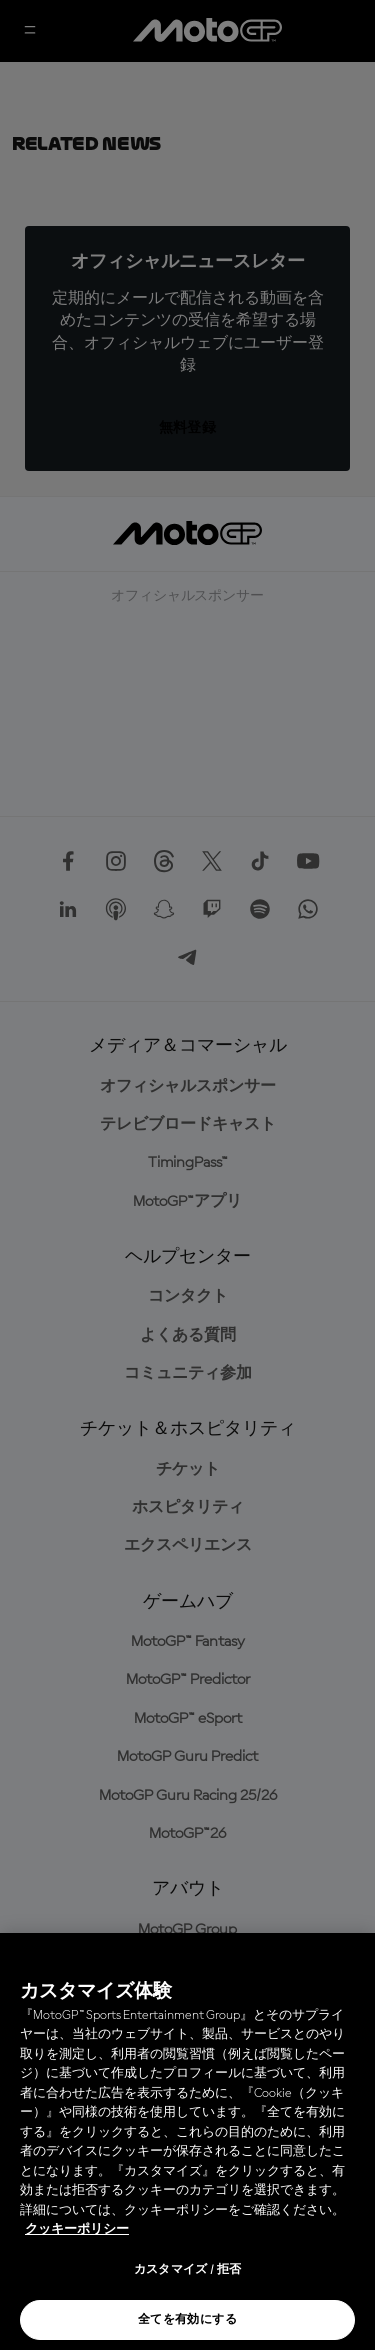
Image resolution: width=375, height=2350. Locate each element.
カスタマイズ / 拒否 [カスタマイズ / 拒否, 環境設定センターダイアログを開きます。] (188, 2270)
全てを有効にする (187, 2320)
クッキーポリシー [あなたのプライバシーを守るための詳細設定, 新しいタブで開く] (77, 2229)
